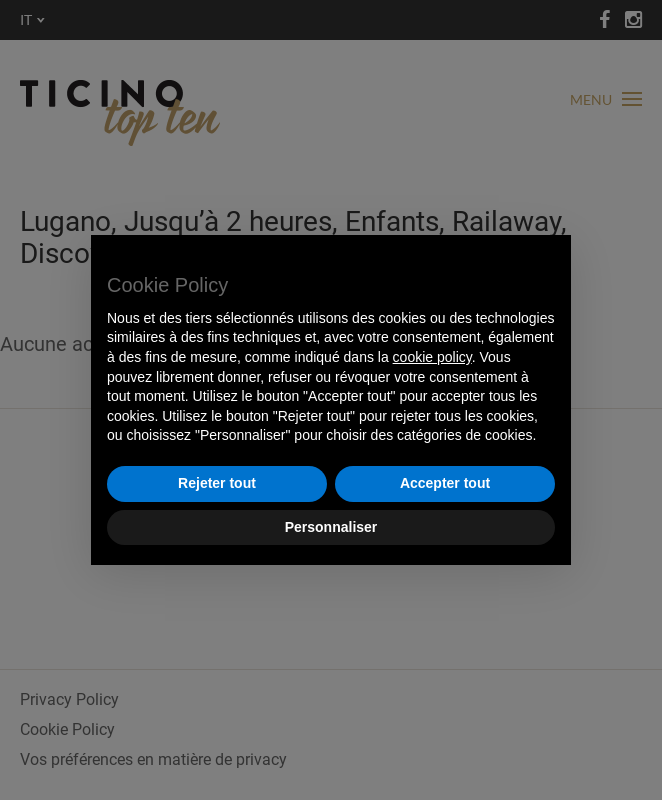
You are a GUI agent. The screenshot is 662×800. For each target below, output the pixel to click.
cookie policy (432, 357)
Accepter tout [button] (445, 483)
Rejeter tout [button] (217, 483)
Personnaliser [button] (331, 527)
